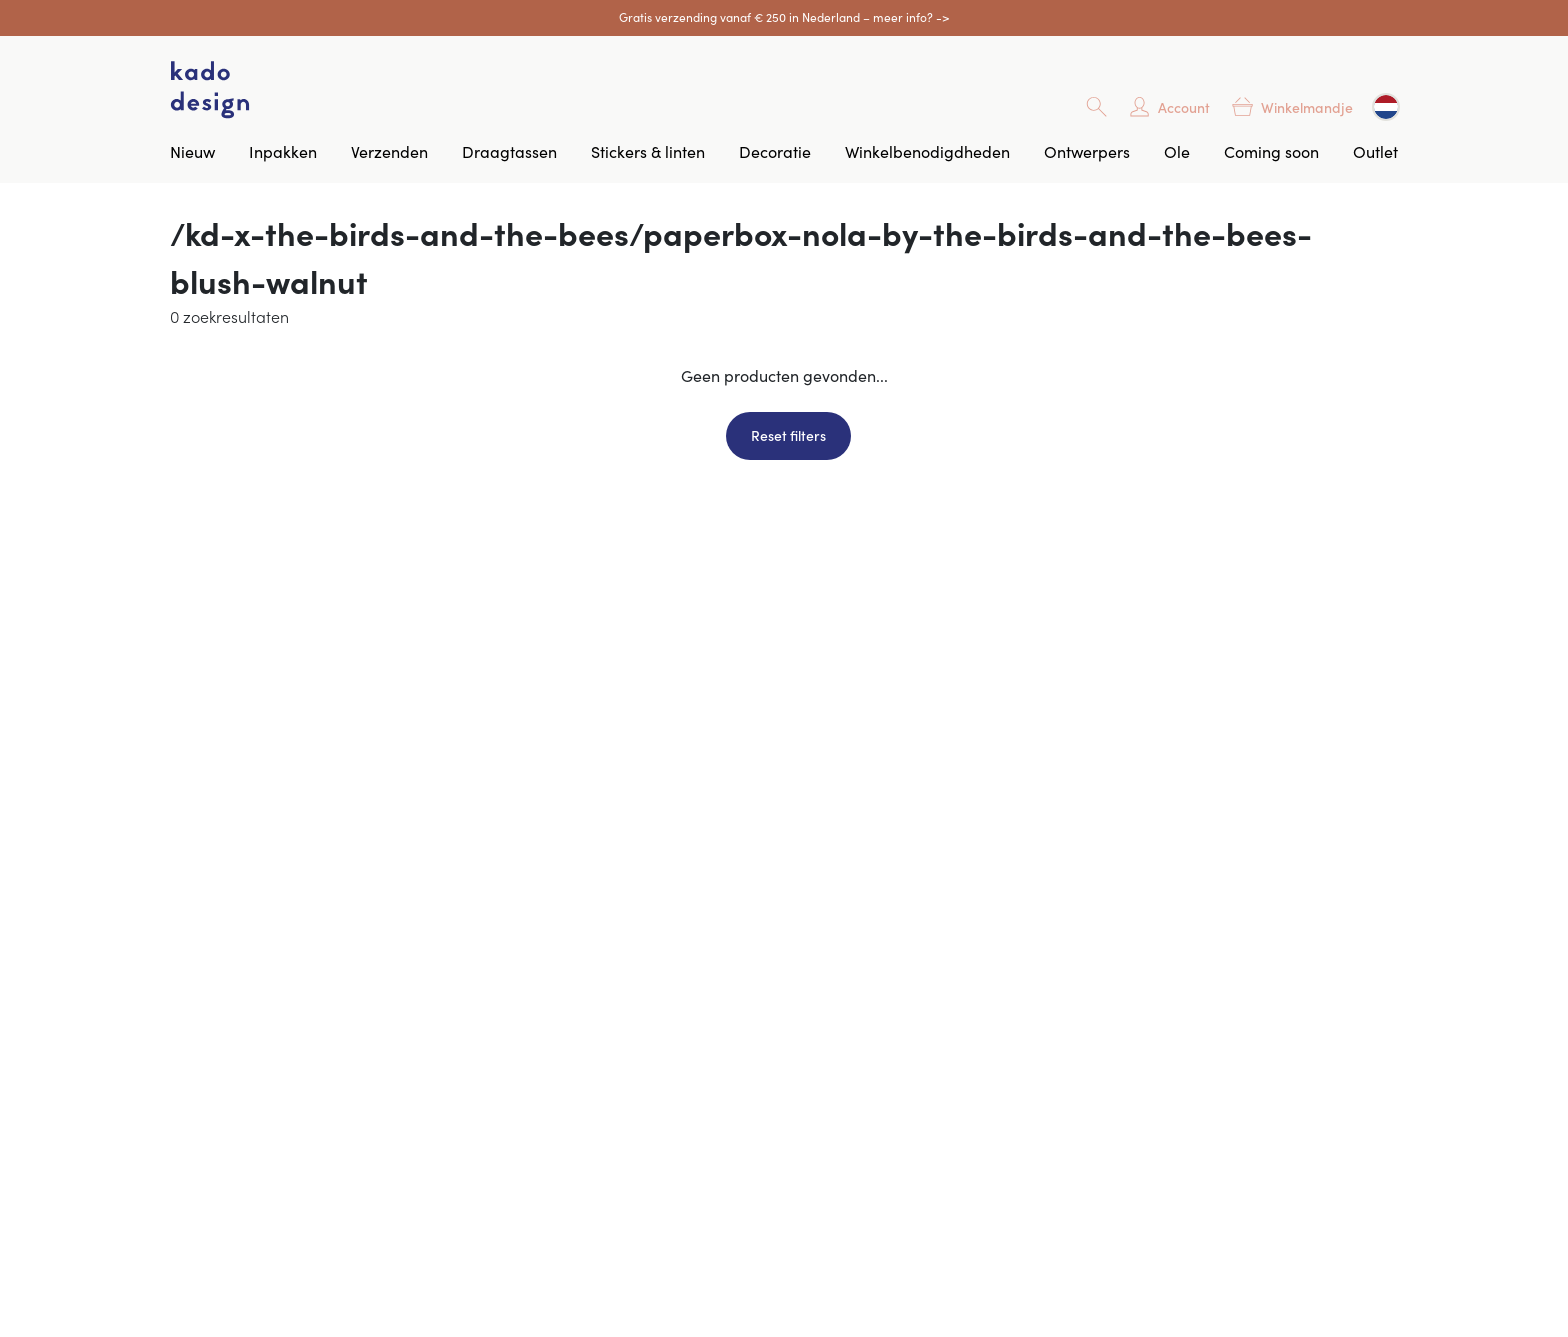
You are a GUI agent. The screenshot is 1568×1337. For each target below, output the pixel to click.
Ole (1177, 151)
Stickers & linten (648, 151)
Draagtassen (509, 151)
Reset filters (788, 435)
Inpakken (283, 151)
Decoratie (775, 151)
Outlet (1375, 151)
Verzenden (389, 151)
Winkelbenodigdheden (927, 151)
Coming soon (1271, 151)
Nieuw (192, 151)
